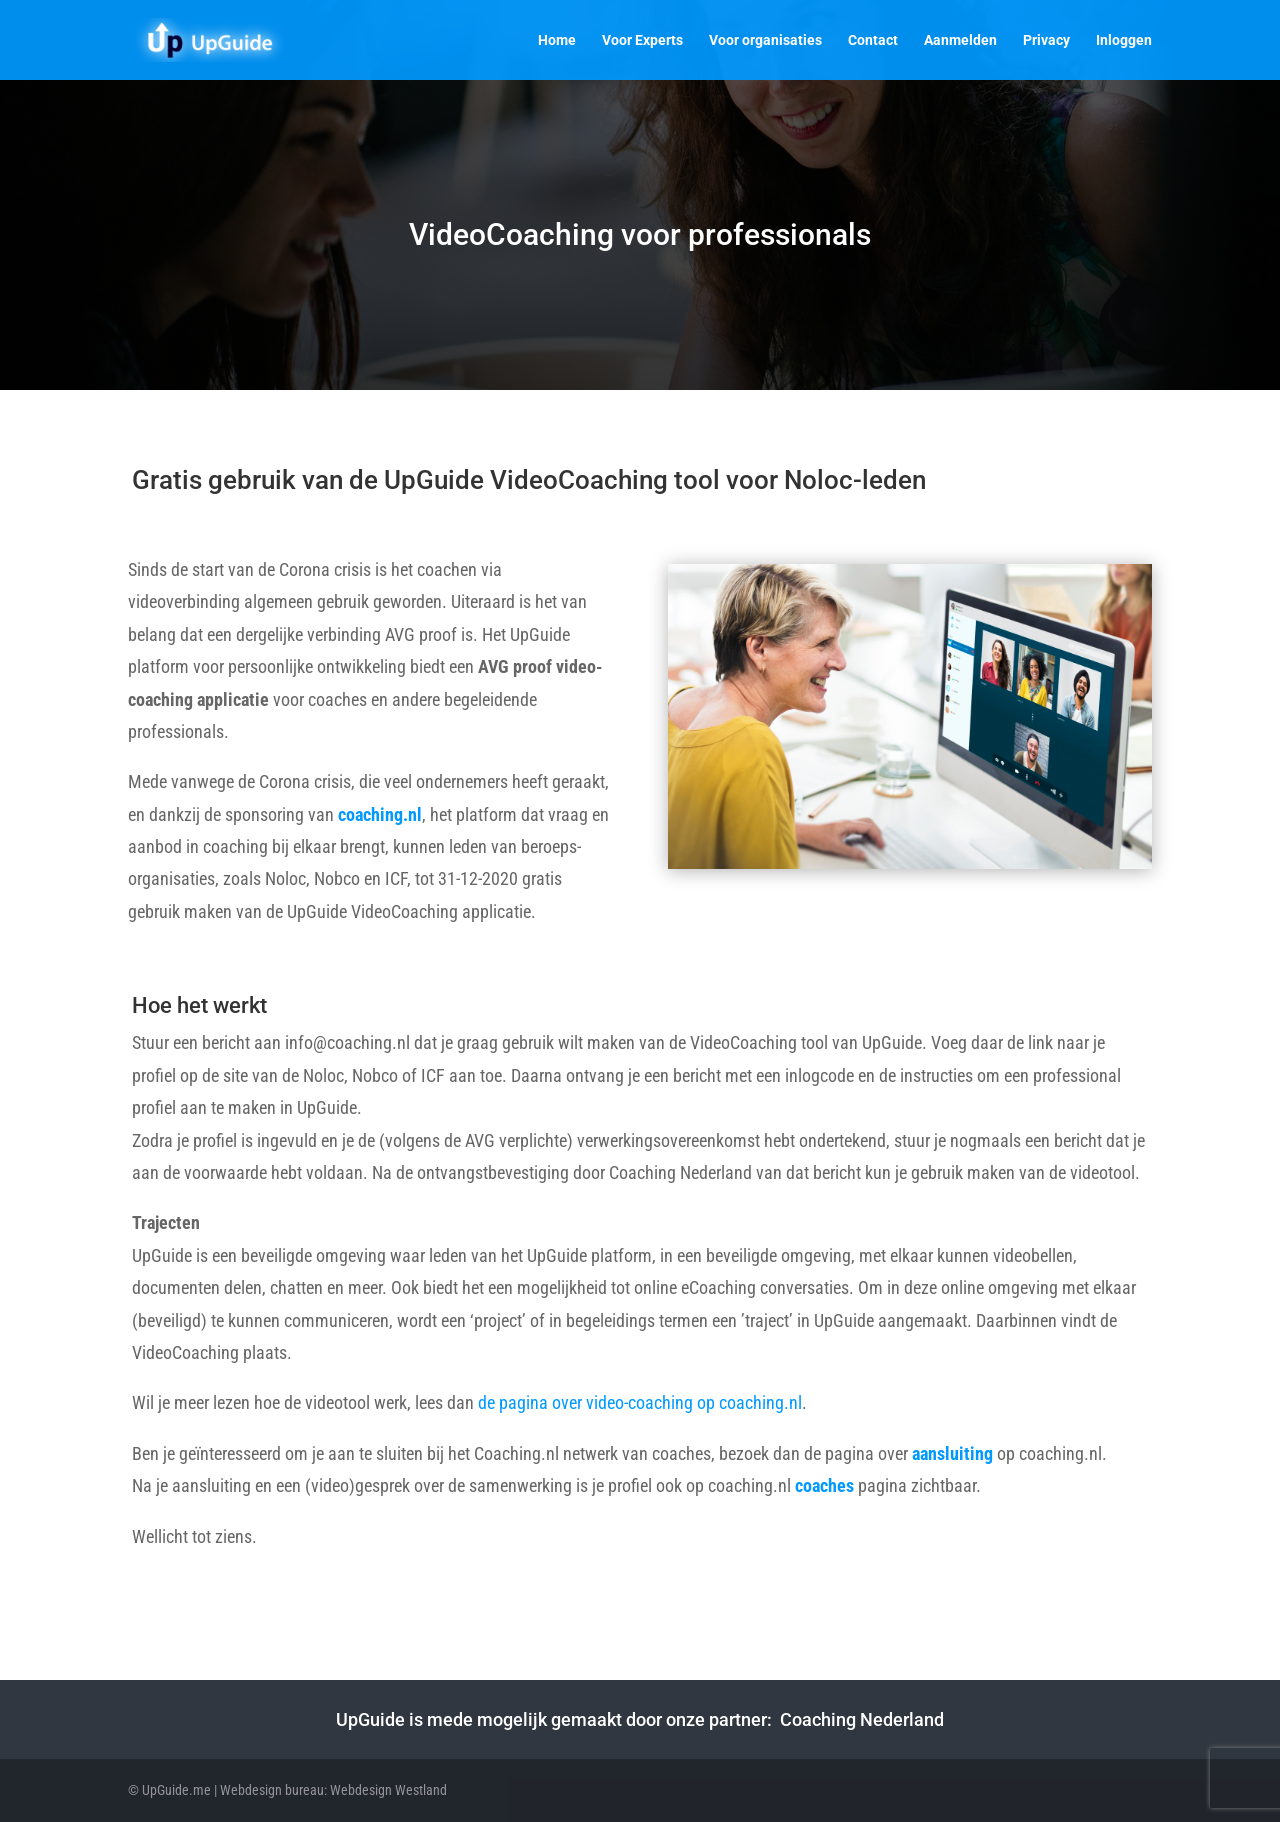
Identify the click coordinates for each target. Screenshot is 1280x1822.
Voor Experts (642, 40)
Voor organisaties (765, 40)
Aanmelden (960, 40)
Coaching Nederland (862, 1719)
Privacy (1046, 40)
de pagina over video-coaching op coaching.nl (640, 1402)
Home (557, 40)
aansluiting (952, 1453)
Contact (873, 40)
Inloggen (1124, 40)
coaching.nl (380, 814)
